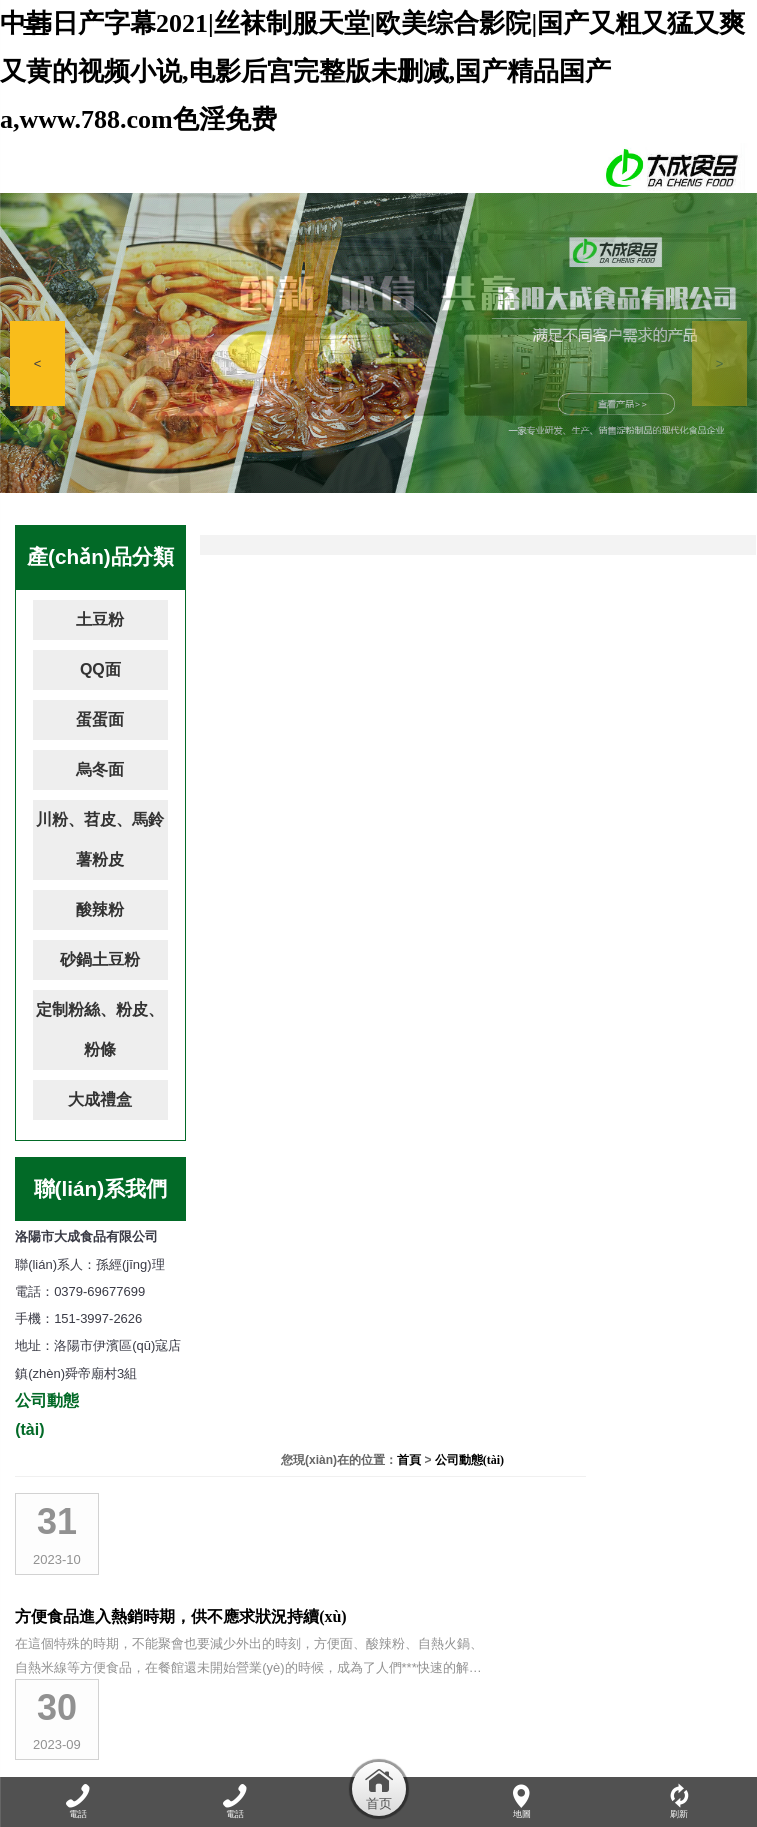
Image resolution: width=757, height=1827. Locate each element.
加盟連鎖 (551, 1763)
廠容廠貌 (399, 1763)
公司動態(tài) (706, 541)
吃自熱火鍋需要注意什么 (379, 837)
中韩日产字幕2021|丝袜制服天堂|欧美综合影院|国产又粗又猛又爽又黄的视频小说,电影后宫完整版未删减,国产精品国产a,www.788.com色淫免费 (372, 71)
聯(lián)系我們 (692, 1763)
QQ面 (100, 669)
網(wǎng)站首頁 (70, 1763)
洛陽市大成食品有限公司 (379, 1285)
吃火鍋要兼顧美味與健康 (379, 1173)
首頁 (646, 541)
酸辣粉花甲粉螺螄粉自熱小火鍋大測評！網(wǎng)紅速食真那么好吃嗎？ (511, 1061)
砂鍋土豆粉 (100, 959)
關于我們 (152, 1763)
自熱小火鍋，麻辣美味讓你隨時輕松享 (427, 949)
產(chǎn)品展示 (318, 1763)
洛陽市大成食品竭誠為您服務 (395, 725)
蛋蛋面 (100, 719)
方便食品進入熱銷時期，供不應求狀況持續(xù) (457, 613)
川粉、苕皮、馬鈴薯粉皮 (100, 839)
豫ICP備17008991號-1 (522, 1690)
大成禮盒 (100, 1099)
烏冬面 (100, 769)
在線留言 (614, 1763)
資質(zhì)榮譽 (475, 1763)
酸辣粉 (100, 909)
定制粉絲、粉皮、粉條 (100, 1029)
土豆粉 (100, 619)
